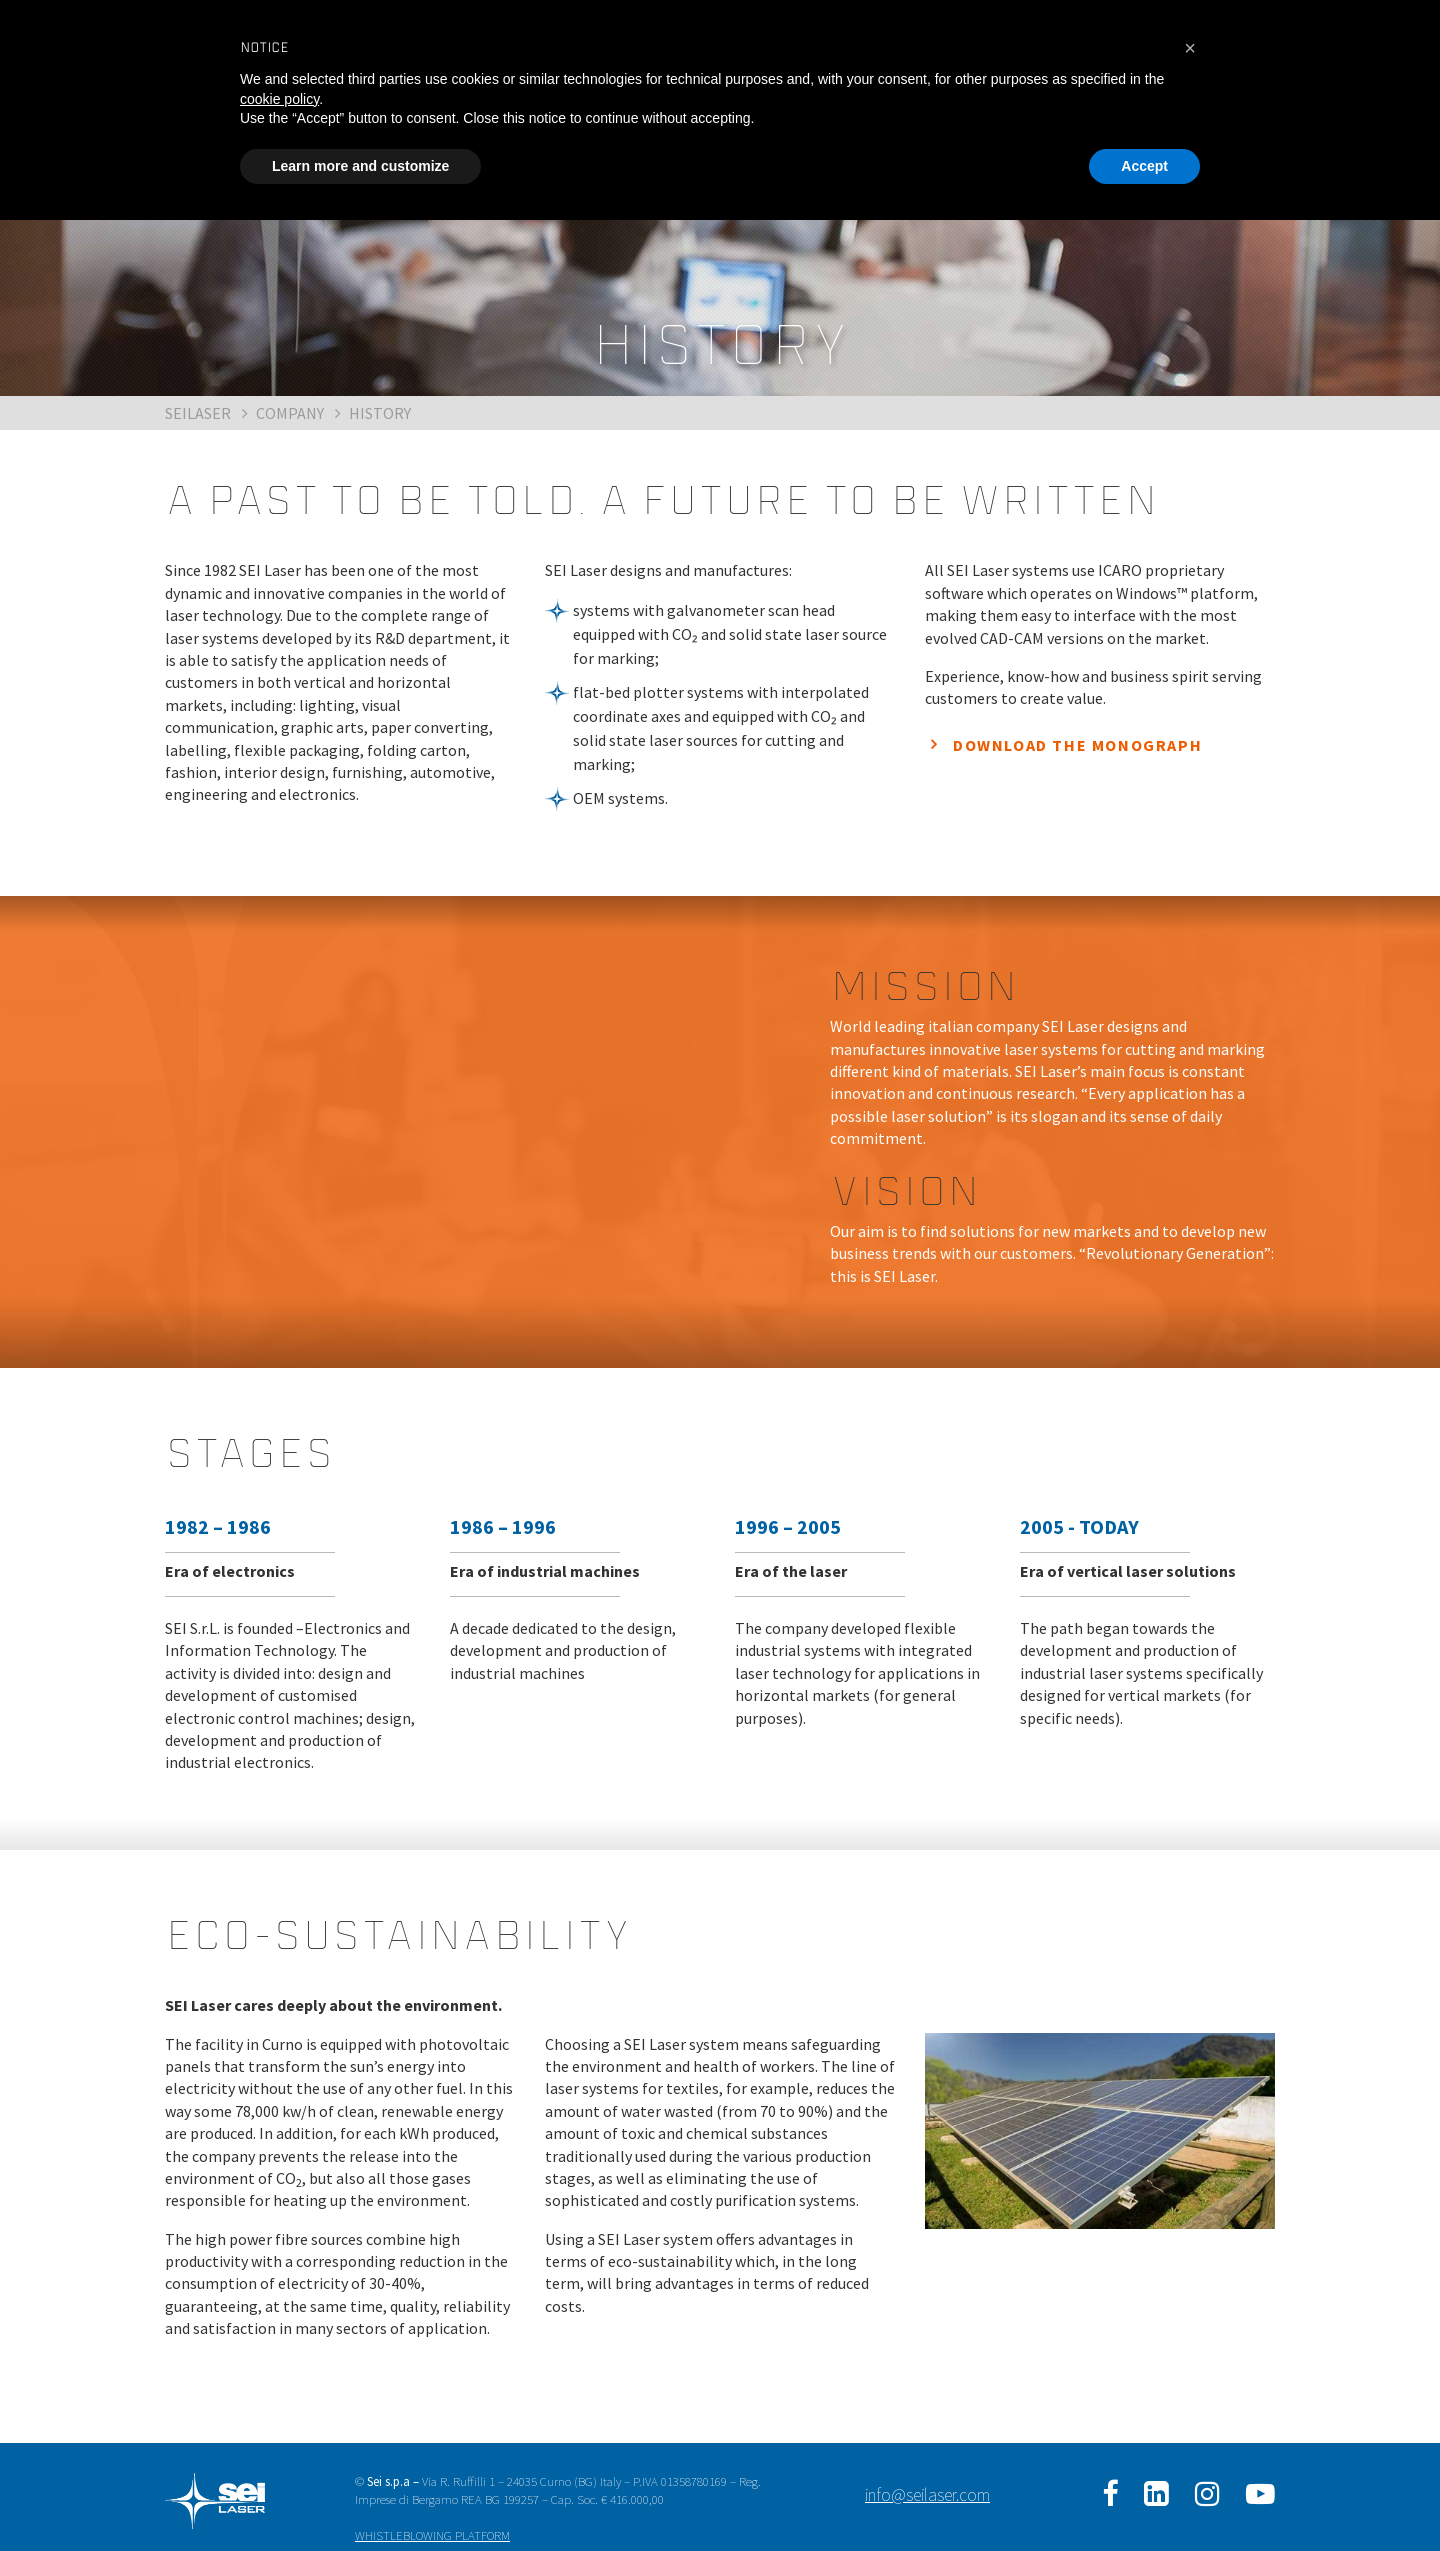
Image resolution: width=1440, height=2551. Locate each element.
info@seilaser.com (927, 2495)
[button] (1190, 48)
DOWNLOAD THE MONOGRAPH (1077, 745)
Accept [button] (1144, 166)
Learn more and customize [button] (360, 166)
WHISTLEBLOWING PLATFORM (432, 2535)
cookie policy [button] (279, 99)
